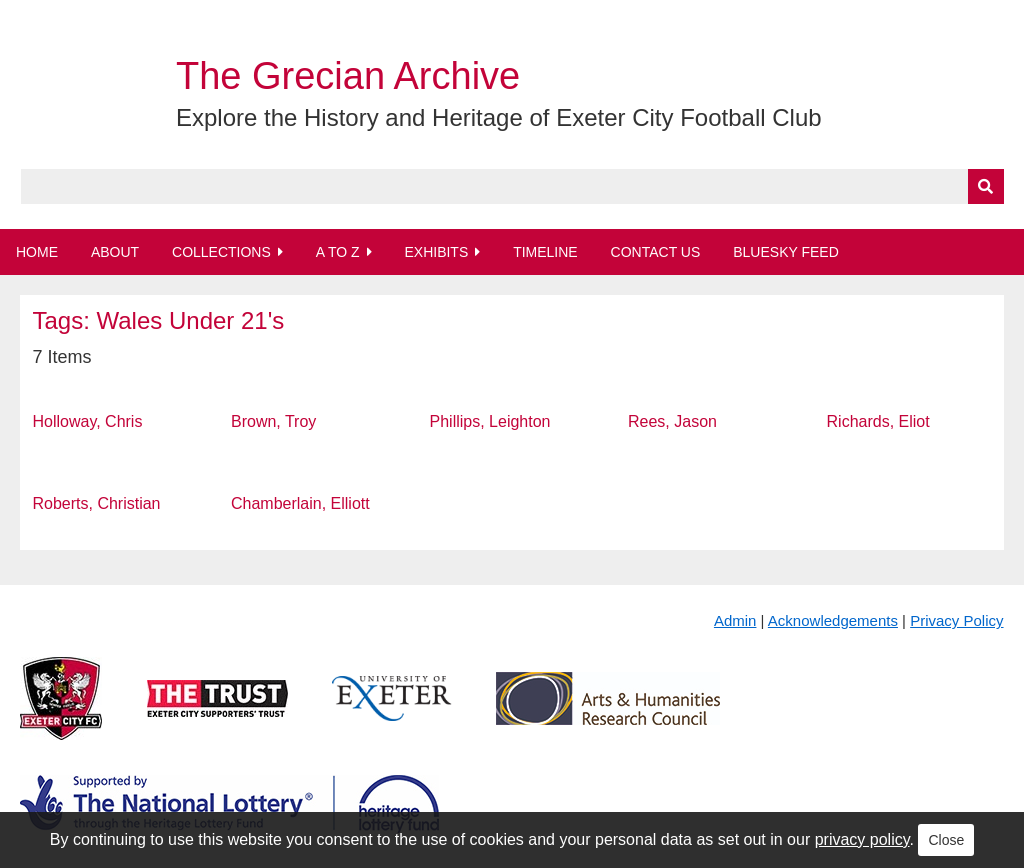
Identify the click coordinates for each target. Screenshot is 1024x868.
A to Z (338, 252)
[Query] (512, 186)
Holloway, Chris (87, 421)
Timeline (545, 252)
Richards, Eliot (878, 421)
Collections (221, 252)
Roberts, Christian (96, 503)
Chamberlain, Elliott (300, 503)
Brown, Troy (273, 421)
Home (37, 252)
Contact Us (656, 252)
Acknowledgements (833, 620)
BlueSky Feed (786, 252)
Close (946, 840)
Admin (735, 620)
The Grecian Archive (348, 76)
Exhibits (436, 252)
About (115, 252)
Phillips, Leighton (490, 421)
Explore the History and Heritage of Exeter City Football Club (499, 117)
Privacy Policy (956, 620)
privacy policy (862, 839)
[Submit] (986, 186)
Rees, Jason (672, 421)
